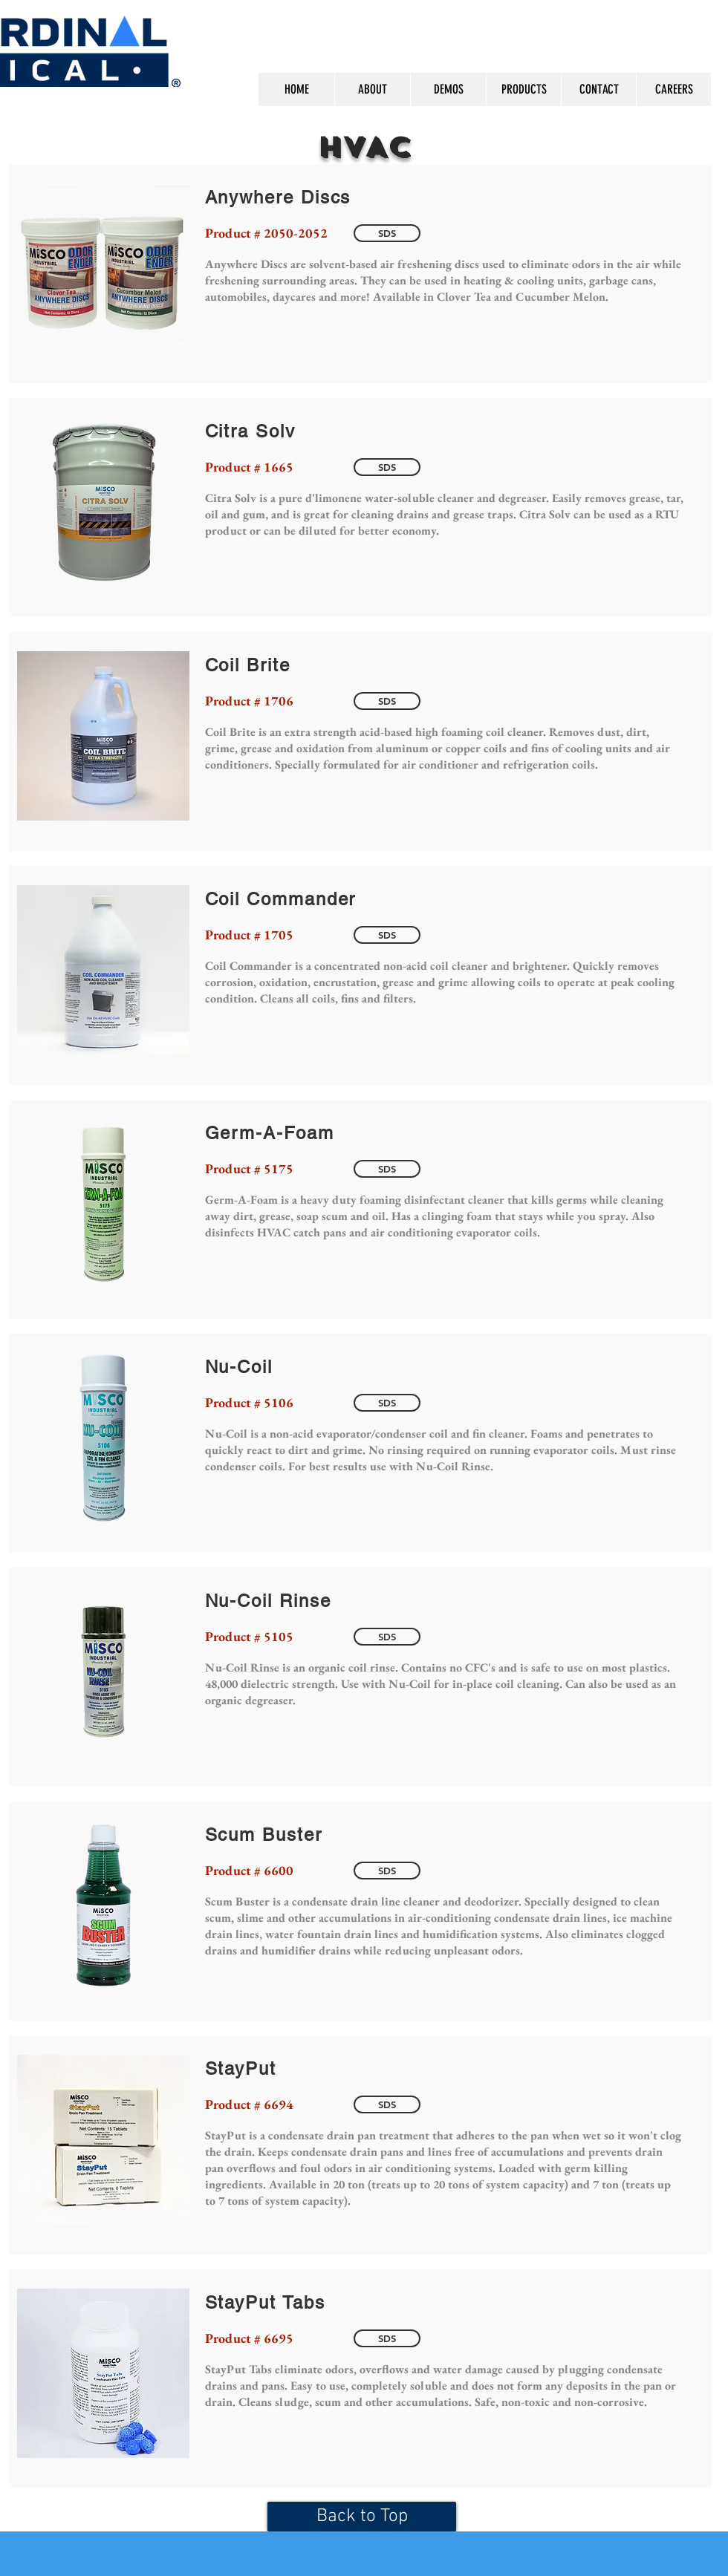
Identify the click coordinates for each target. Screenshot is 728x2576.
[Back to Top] (361, 2516)
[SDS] (387, 233)
